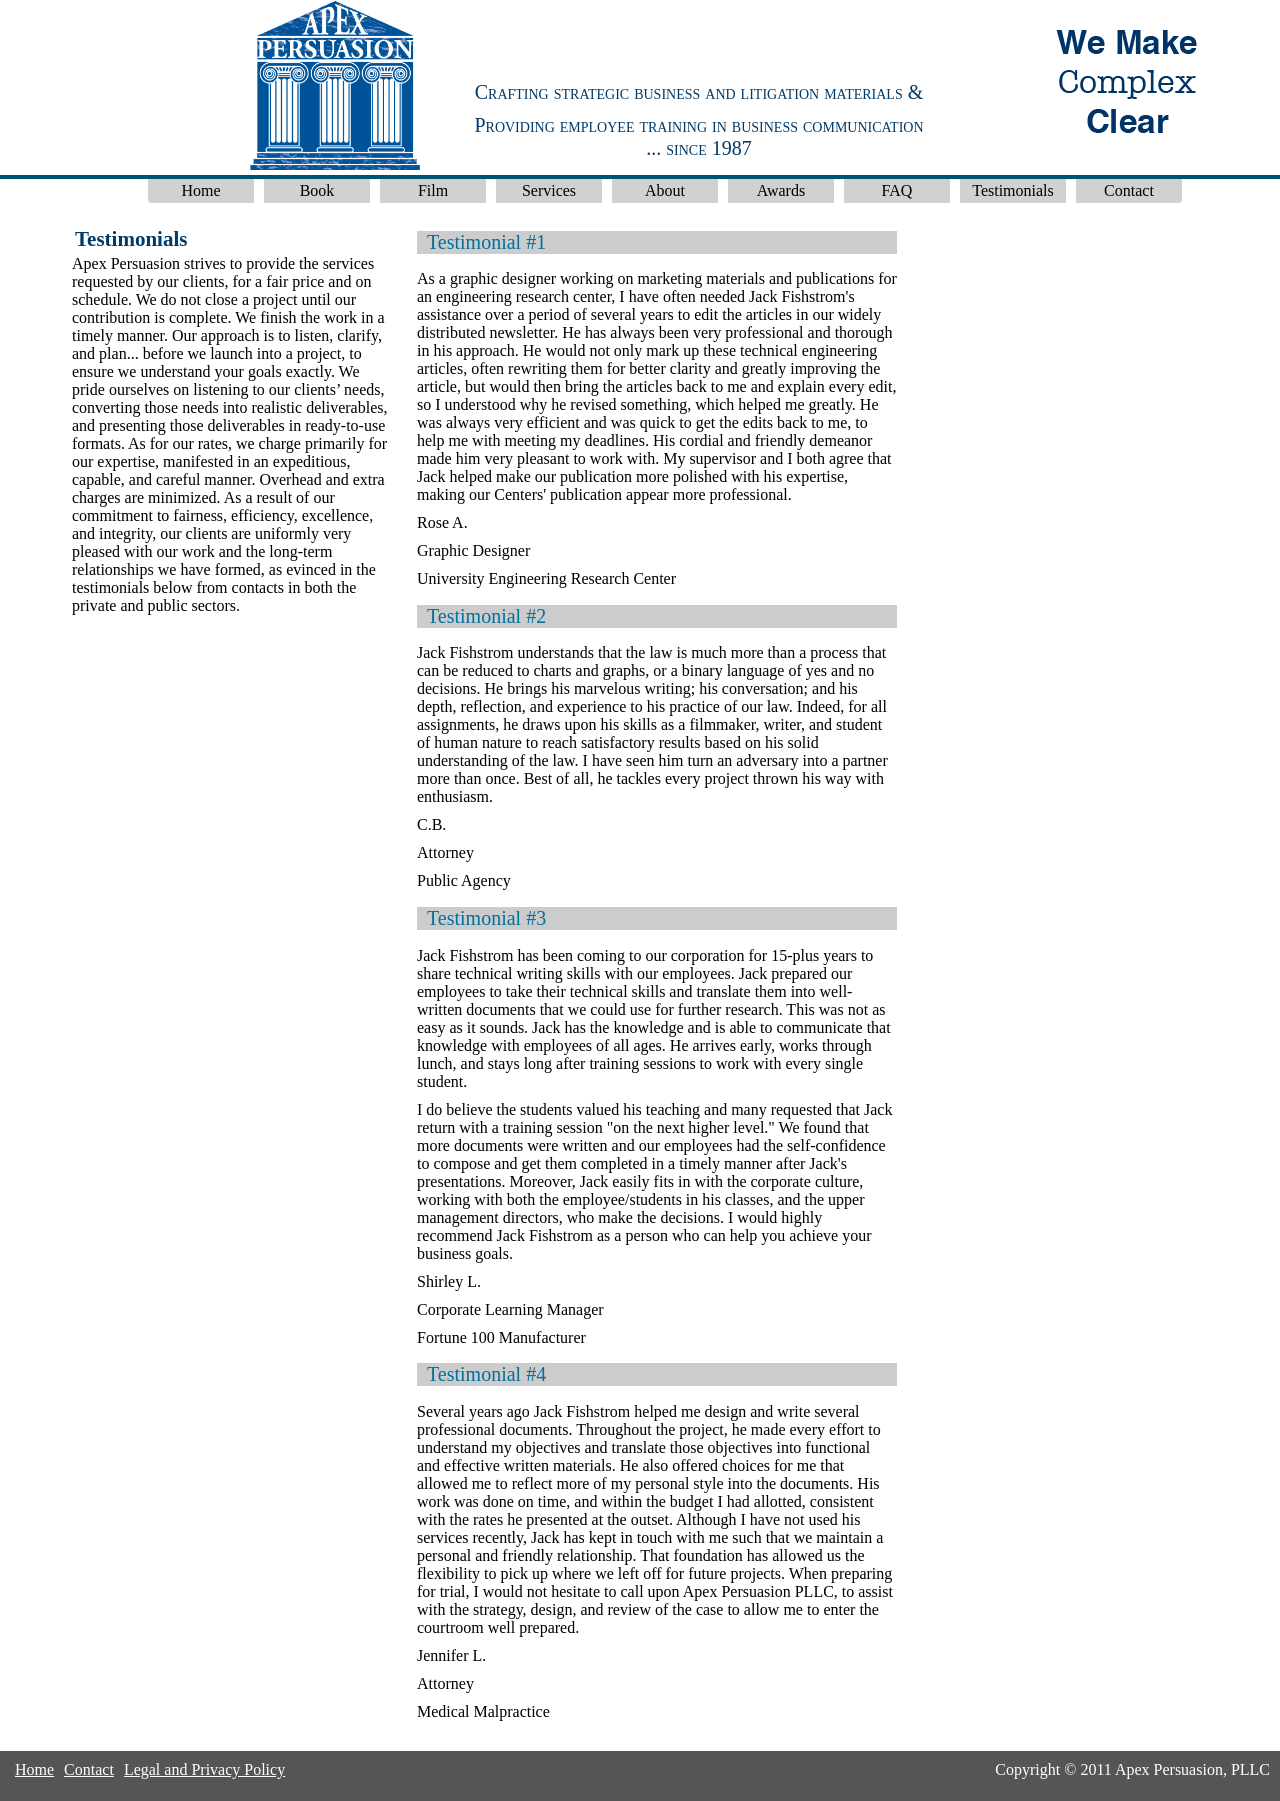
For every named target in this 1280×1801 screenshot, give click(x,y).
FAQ (897, 190)
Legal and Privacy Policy (204, 1769)
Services (549, 190)
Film (433, 190)
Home (200, 190)
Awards (781, 190)
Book (317, 190)
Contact (1129, 190)
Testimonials (1013, 190)
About (665, 190)
